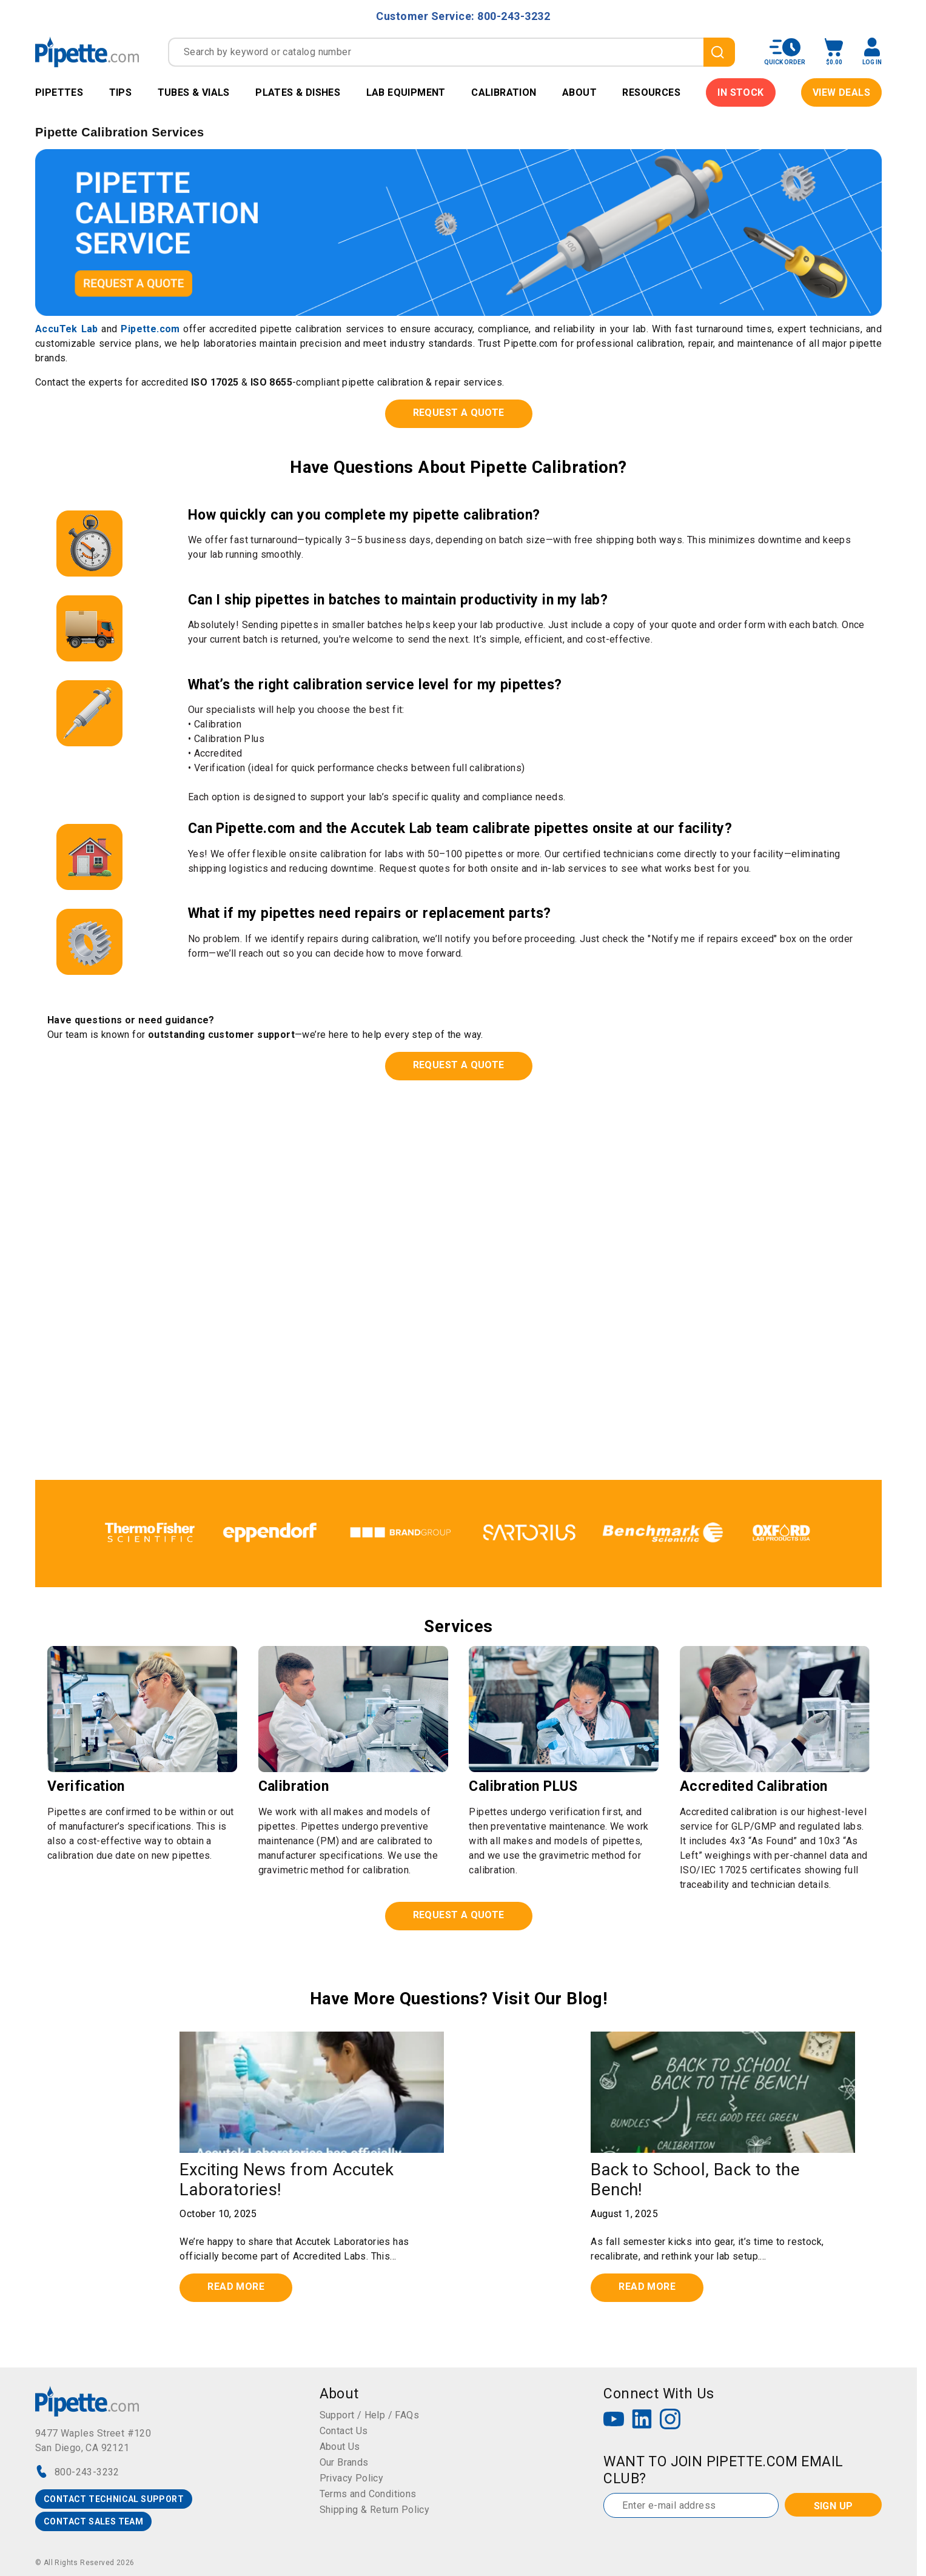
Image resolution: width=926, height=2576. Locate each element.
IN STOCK (740, 92)
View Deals (841, 92)
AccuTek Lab (66, 329)
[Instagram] (670, 2420)
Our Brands (344, 2462)
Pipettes (59, 92)
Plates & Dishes (297, 92)
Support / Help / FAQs (369, 2415)
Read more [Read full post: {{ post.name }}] (235, 2286)
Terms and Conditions (368, 2494)
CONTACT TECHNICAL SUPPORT (114, 2499)
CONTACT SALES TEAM (93, 2521)
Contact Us (344, 2431)
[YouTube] (613, 2420)
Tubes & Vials (194, 92)
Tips (120, 92)
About (579, 92)
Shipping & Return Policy (375, 2509)
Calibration (503, 92)
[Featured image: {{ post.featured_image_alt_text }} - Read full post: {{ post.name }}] (723, 2092)
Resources (651, 92)
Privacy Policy (352, 2478)
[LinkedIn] (642, 2420)
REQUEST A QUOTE (459, 412)
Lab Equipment (406, 92)
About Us (340, 2446)
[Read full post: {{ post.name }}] (311, 2092)
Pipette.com (150, 329)
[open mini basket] (834, 52)
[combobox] (451, 52)
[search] (719, 52)
